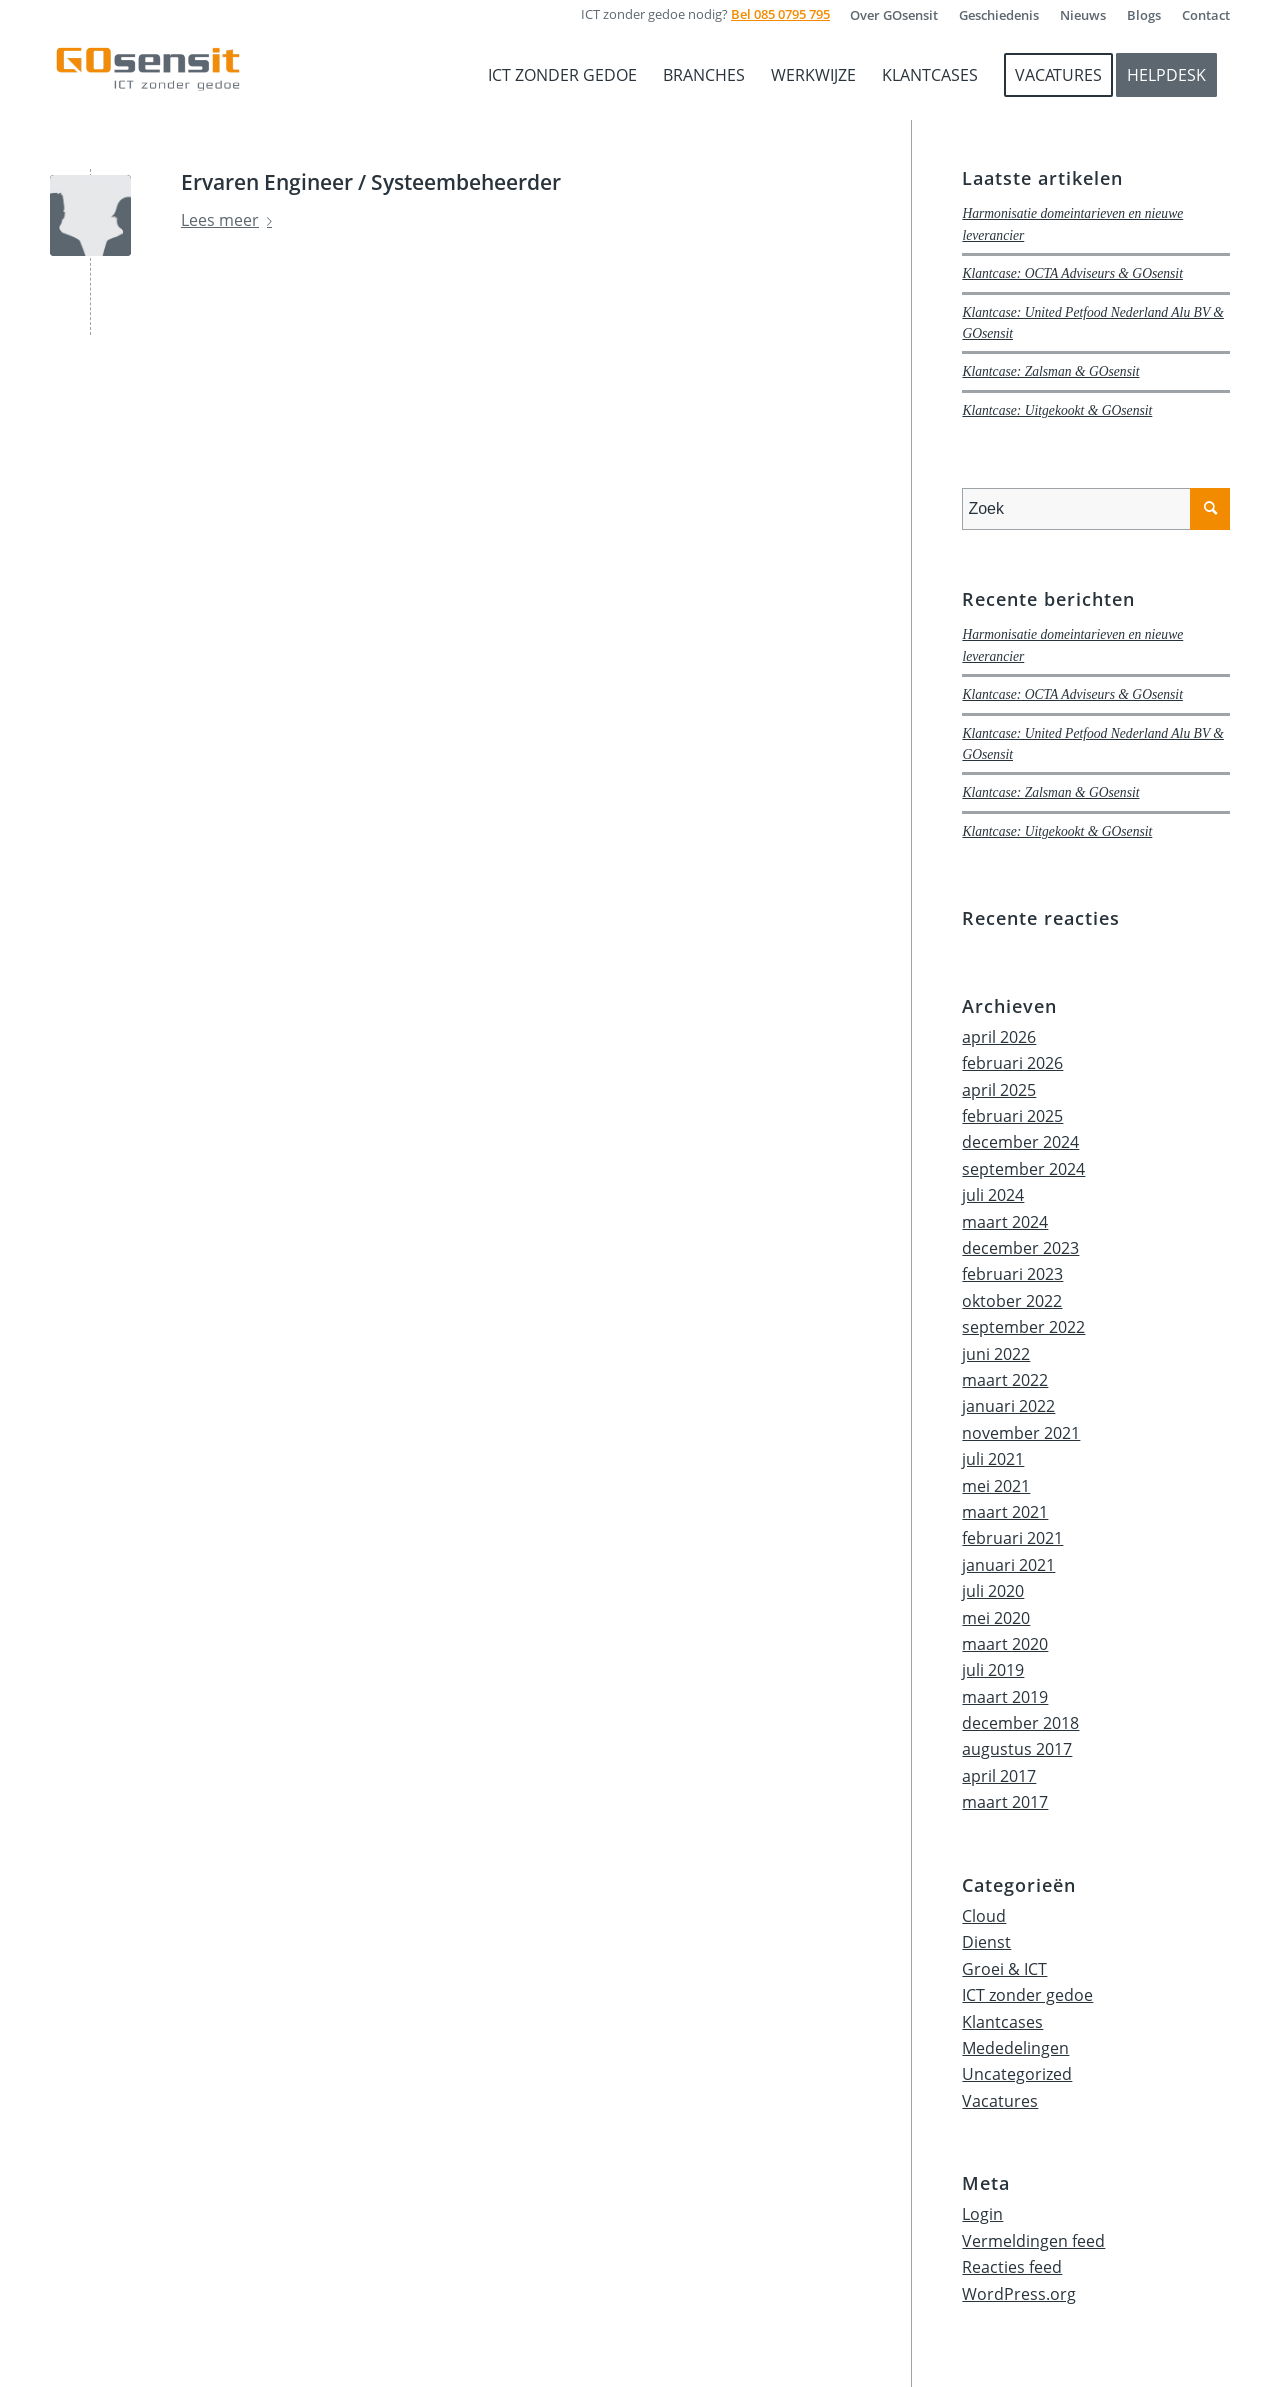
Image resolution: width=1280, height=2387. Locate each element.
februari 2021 (1012, 1538)
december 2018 (1020, 1723)
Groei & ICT (1004, 1969)
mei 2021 (996, 1486)
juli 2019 (993, 1670)
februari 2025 (1012, 1116)
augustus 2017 (1017, 1749)
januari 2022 (1008, 1406)
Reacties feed (1012, 2267)
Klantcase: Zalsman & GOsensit (1050, 371)
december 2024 (1020, 1142)
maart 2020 (1005, 1644)
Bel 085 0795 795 (780, 14)
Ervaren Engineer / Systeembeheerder (371, 182)
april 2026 (999, 1037)
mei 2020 (996, 1618)
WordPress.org (1019, 2294)
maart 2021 (1005, 1512)
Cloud (984, 1916)
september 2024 (1023, 1169)
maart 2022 (1005, 1380)
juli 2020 (993, 1591)
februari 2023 (1012, 1274)
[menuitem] (894, 15)
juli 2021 (993, 1459)
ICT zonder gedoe (1027, 1995)
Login (982, 2214)
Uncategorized (1017, 2074)
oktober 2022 (1012, 1301)
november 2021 (1021, 1433)
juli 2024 (993, 1195)
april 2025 (999, 1090)
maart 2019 (1005, 1697)
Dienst (986, 1942)
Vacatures (1000, 2101)
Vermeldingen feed (1033, 2241)
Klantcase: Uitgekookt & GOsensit (1057, 410)
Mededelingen (1015, 2048)
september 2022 (1023, 1327)
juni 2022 (996, 1354)
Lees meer (230, 220)
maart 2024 (1005, 1222)
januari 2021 (1008, 1565)
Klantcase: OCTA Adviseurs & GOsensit (1072, 273)
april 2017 (999, 1776)
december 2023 (1020, 1248)
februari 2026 (1012, 1063)
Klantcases (1002, 2022)
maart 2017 (1005, 1802)
